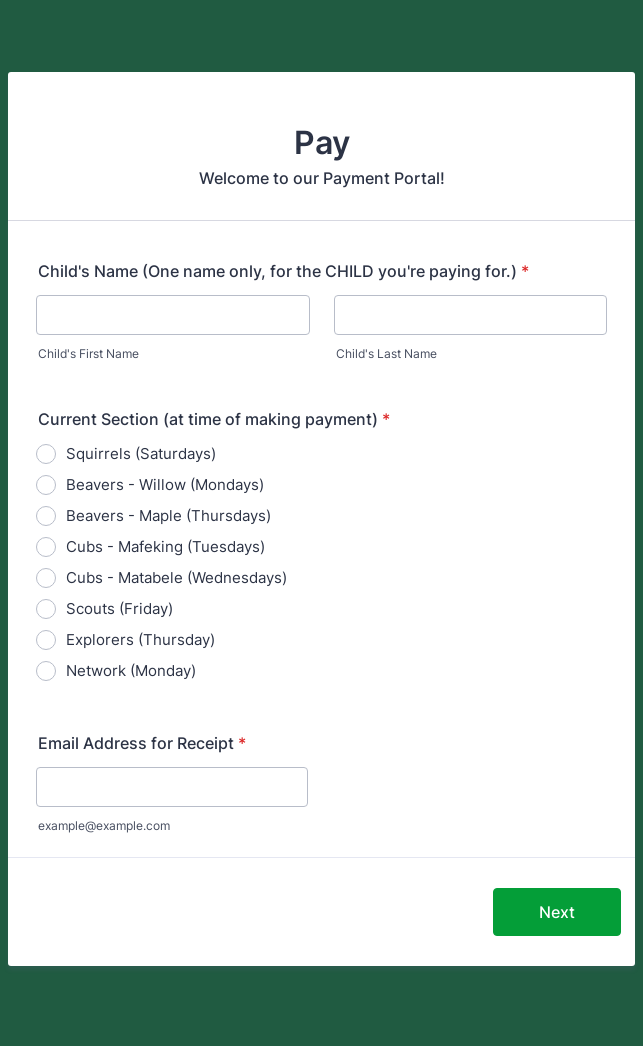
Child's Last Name (386, 353)
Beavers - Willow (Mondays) (165, 484)
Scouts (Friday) (119, 608)
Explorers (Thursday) (140, 639)
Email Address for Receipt (142, 743)
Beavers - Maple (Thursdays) (168, 515)
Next (557, 912)
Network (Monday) (131, 670)
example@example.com (104, 825)
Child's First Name (88, 353)
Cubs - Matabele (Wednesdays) (176, 577)
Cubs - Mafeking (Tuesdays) (165, 546)
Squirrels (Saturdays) (141, 453)
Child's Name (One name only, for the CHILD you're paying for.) (283, 271)
